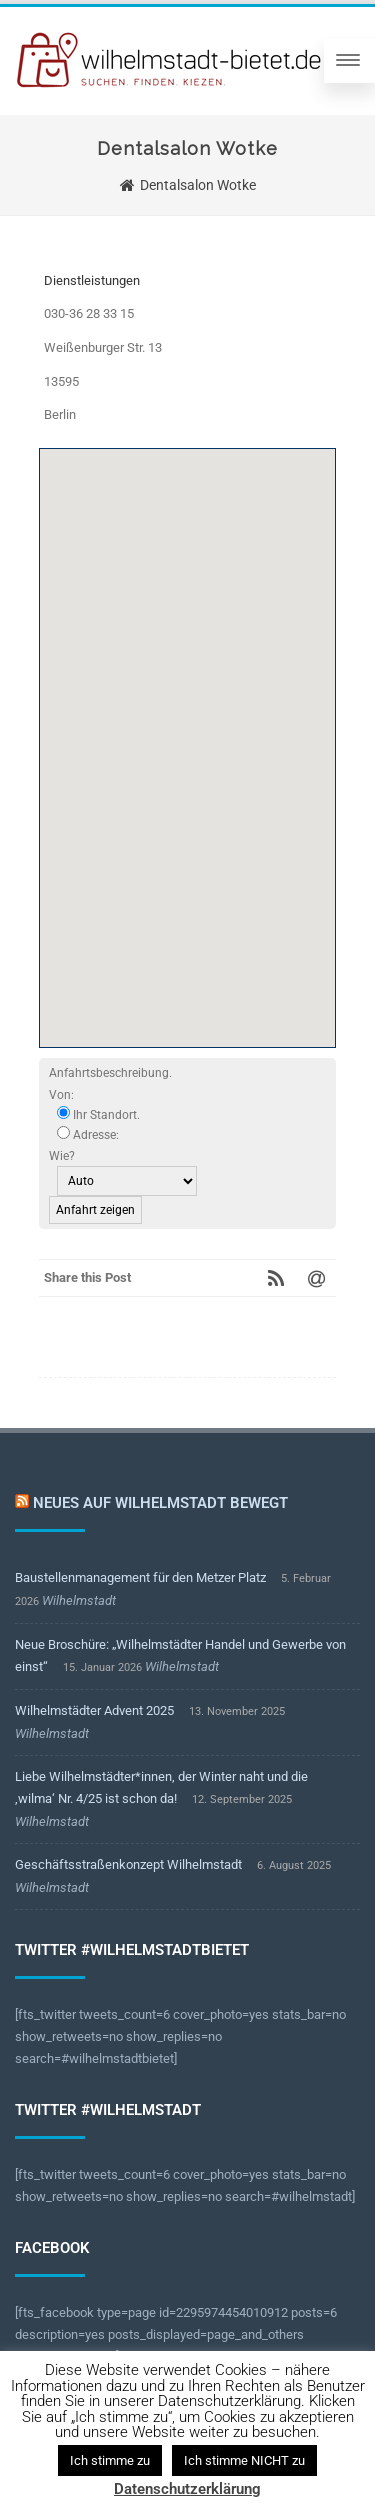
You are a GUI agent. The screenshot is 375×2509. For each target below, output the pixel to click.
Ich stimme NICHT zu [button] (244, 2460)
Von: (61, 1095)
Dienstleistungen (92, 280)
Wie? (62, 1156)
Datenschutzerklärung (187, 2489)
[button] (188, 729)
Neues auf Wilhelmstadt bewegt (160, 1503)
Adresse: (88, 1134)
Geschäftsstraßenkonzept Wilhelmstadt (128, 1864)
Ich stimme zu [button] (110, 2460)
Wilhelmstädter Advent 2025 (94, 1710)
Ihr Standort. (98, 1114)
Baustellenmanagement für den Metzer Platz (140, 1577)
